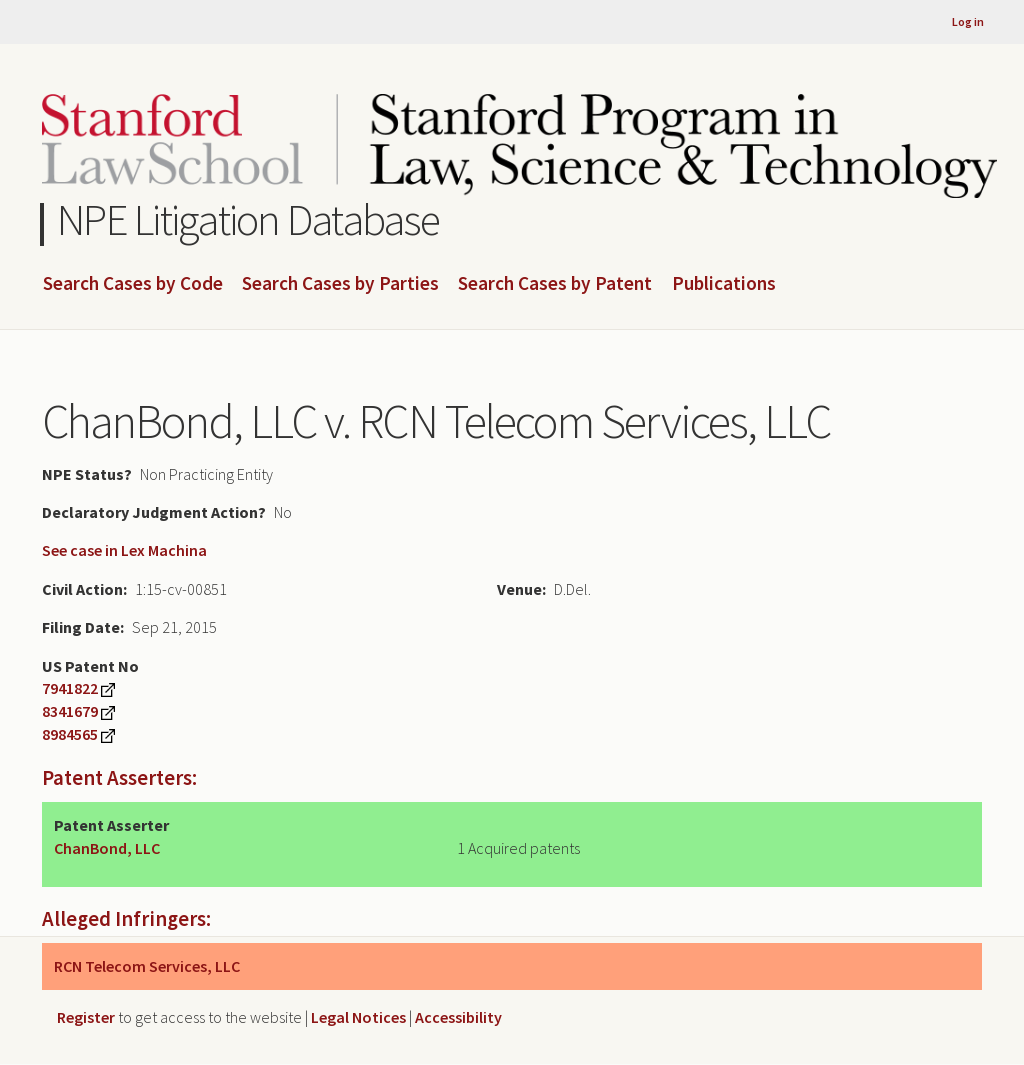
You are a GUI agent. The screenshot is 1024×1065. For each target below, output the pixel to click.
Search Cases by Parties (340, 284)
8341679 (70, 711)
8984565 (70, 734)
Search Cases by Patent (555, 284)
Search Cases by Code (133, 284)
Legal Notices (358, 1017)
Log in (968, 21)
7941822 (70, 688)
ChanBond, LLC (107, 848)
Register (86, 1017)
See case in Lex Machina (124, 550)
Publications (724, 284)
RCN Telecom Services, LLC (147, 966)
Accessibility (458, 1017)
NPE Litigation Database (248, 219)
